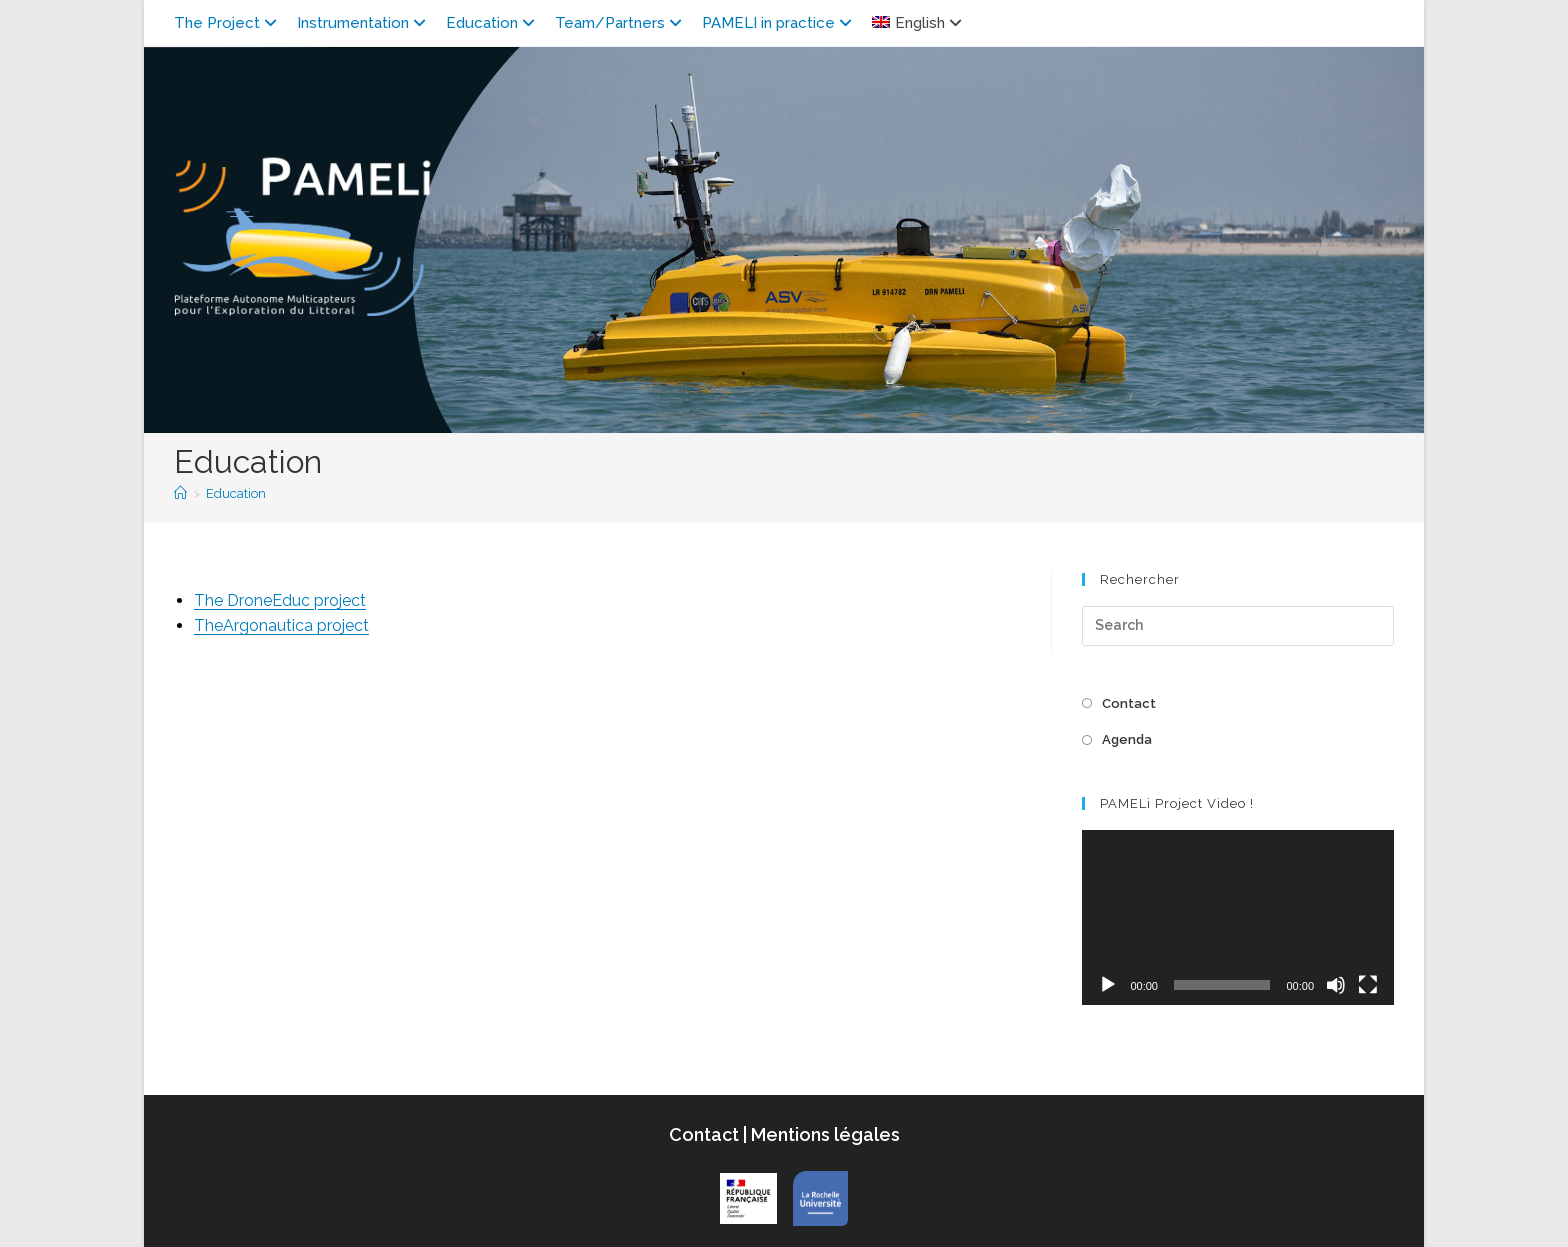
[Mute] (1336, 985)
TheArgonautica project (281, 625)
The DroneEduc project (280, 600)
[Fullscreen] (1368, 985)
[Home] (180, 493)
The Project (228, 23)
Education (493, 23)
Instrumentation (364, 23)
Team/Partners (621, 23)
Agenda (1127, 739)
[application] (1238, 917)
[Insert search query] (1238, 626)
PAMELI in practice (779, 23)
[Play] (1108, 985)
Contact (1129, 703)
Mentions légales (823, 1134)
